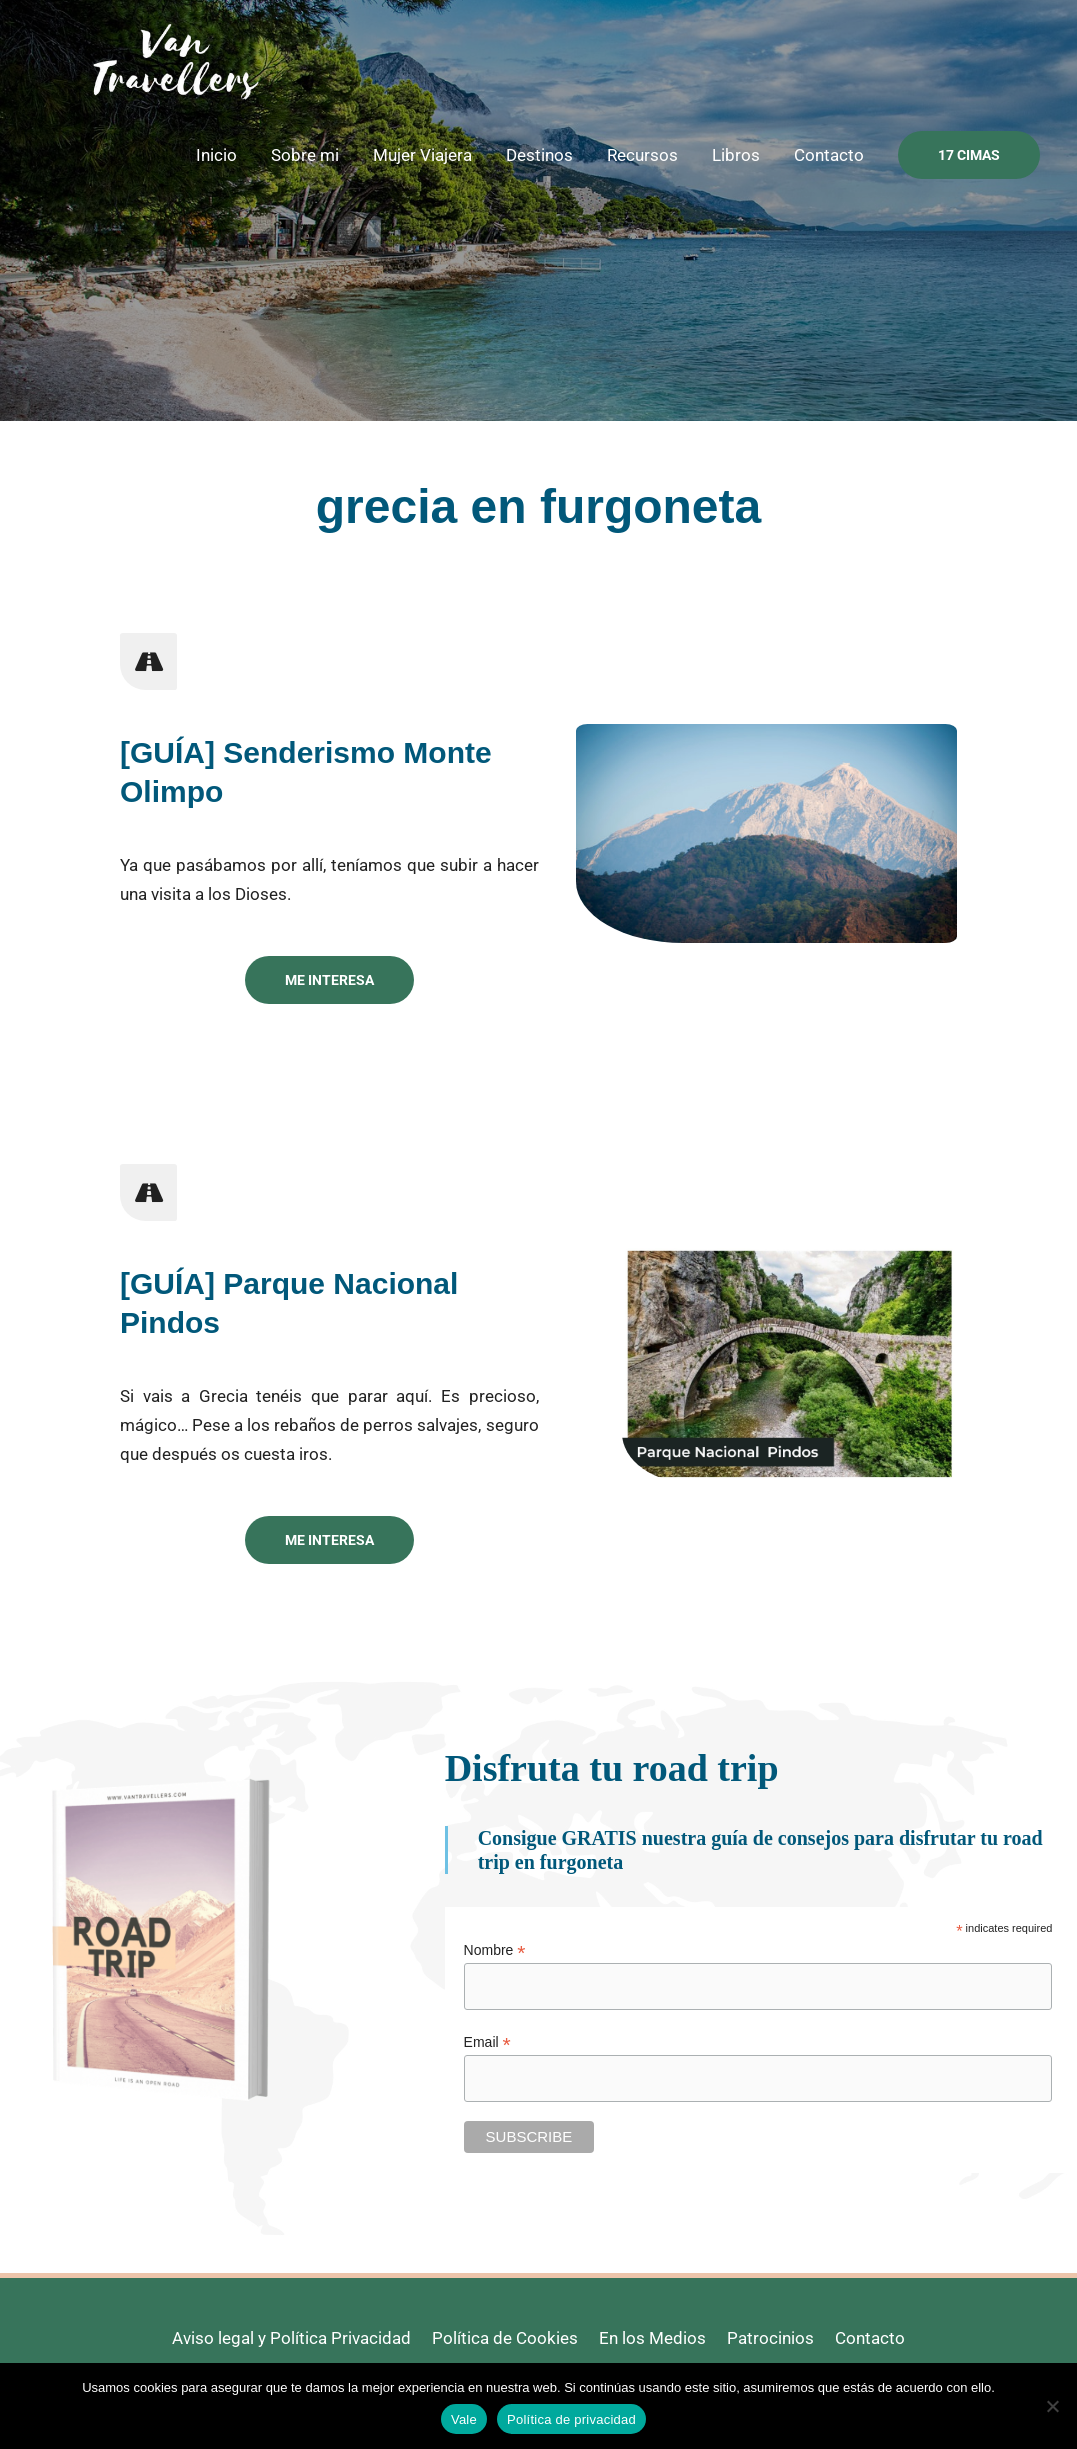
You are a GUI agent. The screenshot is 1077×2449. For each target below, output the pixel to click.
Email (487, 2042)
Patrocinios (770, 2338)
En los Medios (652, 2338)
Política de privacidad (571, 2419)
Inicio (216, 155)
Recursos (642, 155)
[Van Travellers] (174, 59)
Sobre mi (305, 155)
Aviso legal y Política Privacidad (291, 2338)
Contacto (829, 155)
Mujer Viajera (422, 155)
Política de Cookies (505, 2338)
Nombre (495, 1950)
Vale (464, 2419)
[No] (1052, 2406)
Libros (736, 155)
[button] (969, 155)
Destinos (539, 155)
